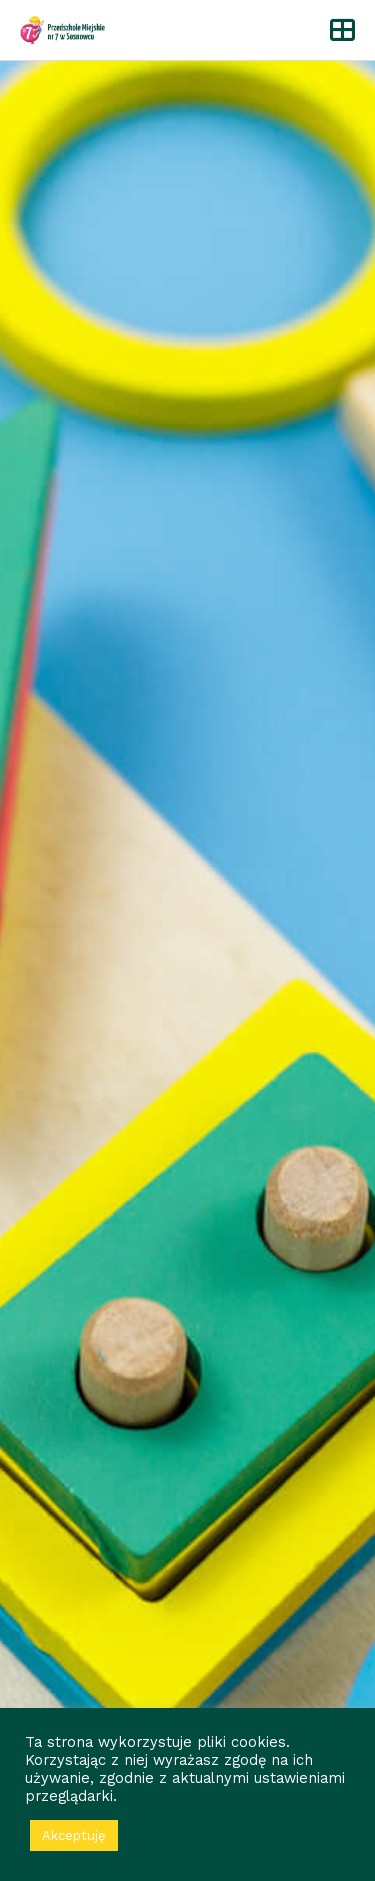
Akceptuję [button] (74, 1835)
